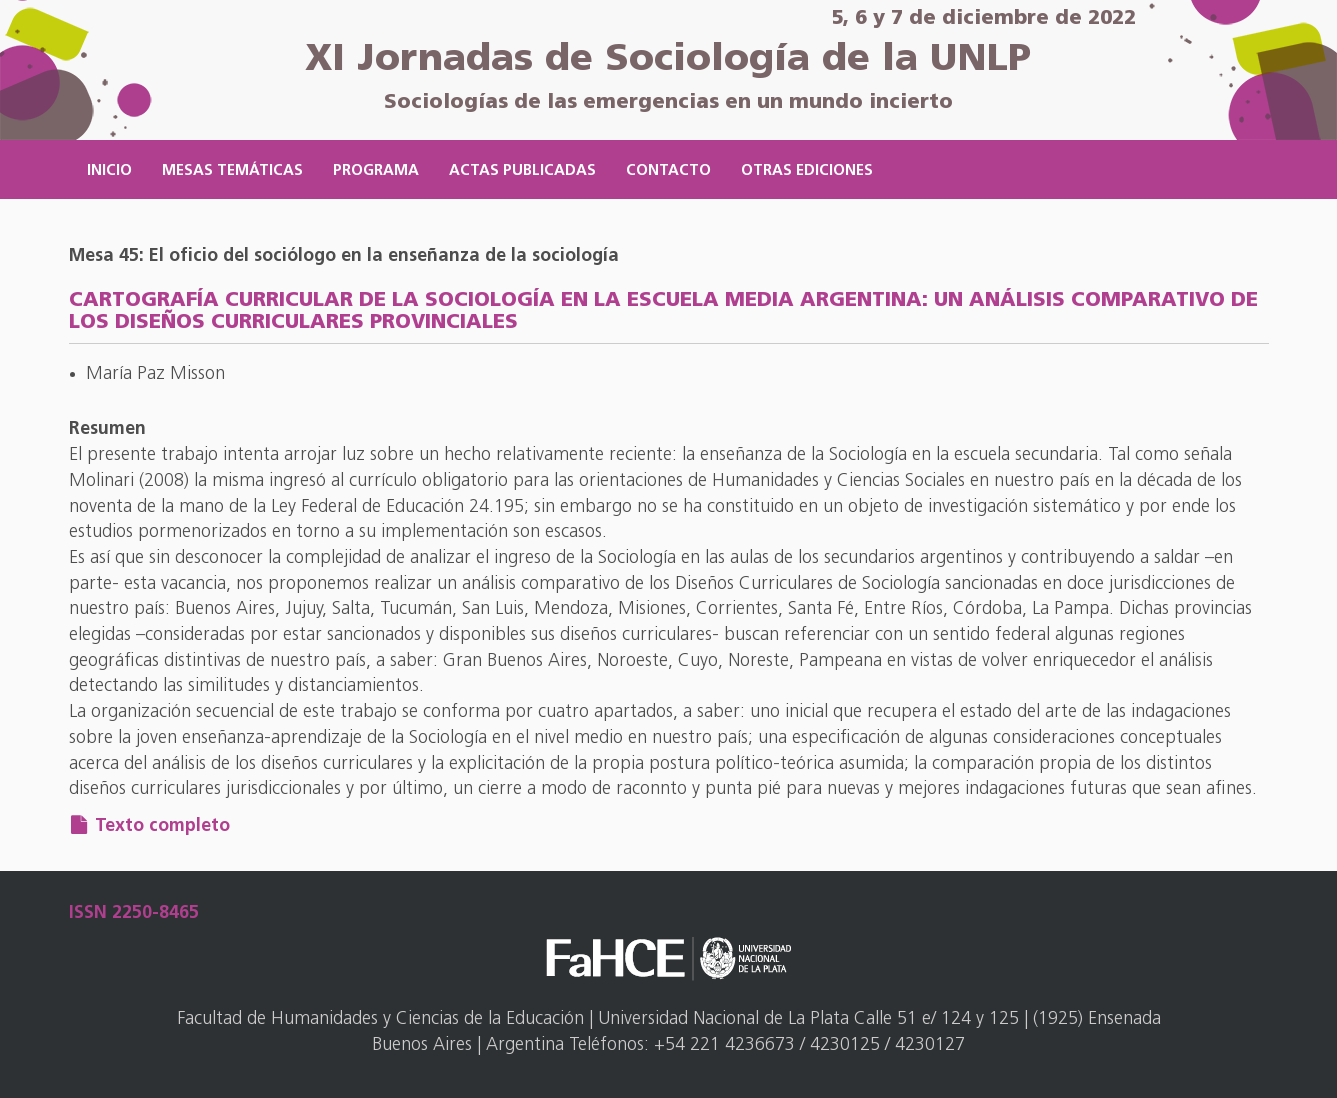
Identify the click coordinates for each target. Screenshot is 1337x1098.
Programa (376, 171)
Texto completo (162, 826)
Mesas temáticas (232, 171)
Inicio (109, 171)
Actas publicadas (522, 171)
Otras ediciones (807, 171)
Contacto (668, 171)
